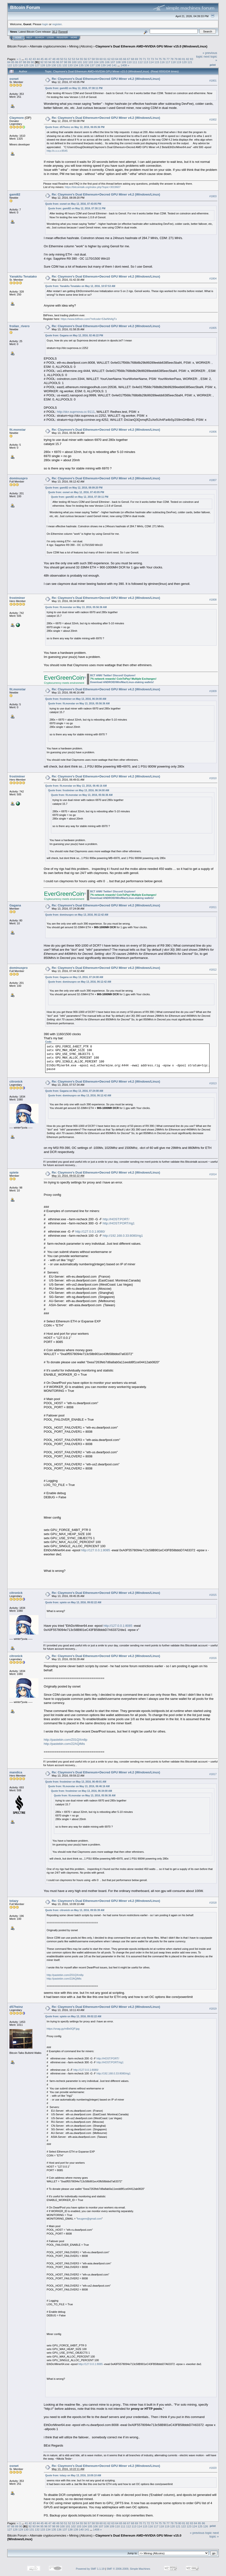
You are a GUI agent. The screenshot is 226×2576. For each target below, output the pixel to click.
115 (156, 62)
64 (116, 58)
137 (92, 65)
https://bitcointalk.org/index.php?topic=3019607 (93, 187)
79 (175, 58)
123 (15, 65)
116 (162, 62)
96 (57, 62)
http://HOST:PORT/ (116, 1219)
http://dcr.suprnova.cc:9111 (76, 412)
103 (90, 62)
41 (26, 58)
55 (81, 58)
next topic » (214, 2534)
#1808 (213, 599)
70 (140, 58)
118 (173, 62)
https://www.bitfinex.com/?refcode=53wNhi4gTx (89, 318)
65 (120, 58)
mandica (15, 1772)
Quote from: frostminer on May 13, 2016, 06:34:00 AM (75, 699)
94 (49, 62)
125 (26, 65)
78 (171, 58)
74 (156, 58)
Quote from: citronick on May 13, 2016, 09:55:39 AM (74, 1910)
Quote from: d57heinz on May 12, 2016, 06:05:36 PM (75, 127)
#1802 (213, 119)
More (74, 37)
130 (53, 65)
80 (179, 58)
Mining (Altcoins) (80, 46)
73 (152, 58)
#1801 (213, 80)
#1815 (213, 1594)
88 (24, 62)
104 (96, 62)
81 (183, 58)
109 (123, 62)
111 (134, 62)
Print (213, 64)
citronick (16, 1081)
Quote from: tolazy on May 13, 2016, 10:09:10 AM (73, 2475)
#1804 (213, 278)
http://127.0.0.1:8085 (95, 1550)
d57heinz (16, 2007)
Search (39, 37)
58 (93, 58)
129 (48, 65)
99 (69, 62)
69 (136, 58)
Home (18, 37)
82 (187, 58)
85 (12, 62)
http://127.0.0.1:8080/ (90, 1231)
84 (8, 62)
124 (20, 65)
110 (129, 62)
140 (108, 65)
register (56, 24)
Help (29, 37)
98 (65, 62)
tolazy (13, 1901)
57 (89, 58)
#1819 (213, 2008)
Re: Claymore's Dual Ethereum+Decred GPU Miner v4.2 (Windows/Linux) (106, 79)
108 (118, 62)
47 (50, 58)
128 (42, 65)
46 (46, 58)
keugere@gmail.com (89, 2218)
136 (86, 65)
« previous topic (201, 2533)
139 (103, 65)
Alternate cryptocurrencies (48, 46)
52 (69, 58)
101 (79, 62)
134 (75, 65)
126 (31, 65)
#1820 (213, 2467)
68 (132, 58)
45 (42, 58)
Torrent (63, 31)
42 (30, 58)
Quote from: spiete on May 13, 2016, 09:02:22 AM (73, 1602)
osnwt (14, 79)
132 (64, 65)
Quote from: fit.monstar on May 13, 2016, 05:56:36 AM (76, 607)
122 (9, 65)
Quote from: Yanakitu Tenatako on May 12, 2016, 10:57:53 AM (80, 286)
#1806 (213, 431)
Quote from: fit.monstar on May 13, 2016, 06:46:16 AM (76, 785)
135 (81, 65)
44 (38, 58)
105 (101, 62)
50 (61, 58)
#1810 (213, 778)
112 (140, 62)
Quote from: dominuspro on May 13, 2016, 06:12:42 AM (76, 914)
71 (144, 58)
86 (16, 62)
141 (114, 65)
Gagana (15, 905)
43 (34, 58)
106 (107, 62)
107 (112, 62)
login (45, 24)
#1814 (213, 1174)
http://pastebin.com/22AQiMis (64, 1744)
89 (28, 62)
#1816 (213, 1658)
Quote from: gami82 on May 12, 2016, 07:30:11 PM (74, 88)
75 (160, 58)
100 (74, 62)
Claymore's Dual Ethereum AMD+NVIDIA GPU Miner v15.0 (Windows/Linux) (151, 46)
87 (20, 62)
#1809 (213, 691)
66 (124, 58)
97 (61, 62)
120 (184, 62)
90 (32, 62)
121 (190, 62)
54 (77, 58)
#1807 (213, 480)
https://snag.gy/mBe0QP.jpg (63, 2028)
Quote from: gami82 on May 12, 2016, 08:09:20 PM (74, 487)
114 (151, 62)
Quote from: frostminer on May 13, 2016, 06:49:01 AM (75, 1781)
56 (85, 58)
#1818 (213, 1902)
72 (148, 58)
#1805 (213, 327)
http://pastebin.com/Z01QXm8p (65, 1739)
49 (57, 58)
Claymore (16, 118)
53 (73, 58)
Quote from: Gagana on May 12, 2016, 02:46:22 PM (74, 335)
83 (191, 58)
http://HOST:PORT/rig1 (119, 1223)
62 (109, 58)
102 (85, 62)
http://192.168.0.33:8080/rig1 (123, 1235)
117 (168, 62)
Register (62, 37)
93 (45, 62)
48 (53, 58)
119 (178, 62)
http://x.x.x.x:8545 (57, 150)
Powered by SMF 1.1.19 (90, 2568)
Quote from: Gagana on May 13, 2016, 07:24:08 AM (74, 977)
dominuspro (18, 478)
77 (168, 58)
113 (145, 62)
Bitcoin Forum (17, 46)
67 (128, 58)
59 (97, 58)
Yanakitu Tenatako (23, 276)
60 (101, 58)
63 (112, 58)
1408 (124, 65)
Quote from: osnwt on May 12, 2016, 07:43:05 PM (73, 204)
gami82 (14, 194)
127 (37, 65)
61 (104, 58)
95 (53, 62)
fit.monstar (17, 429)
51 (65, 58)
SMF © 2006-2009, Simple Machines (128, 2568)
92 (42, 62)
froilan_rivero (19, 326)
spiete (14, 1172)
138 (97, 65)
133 (70, 65)
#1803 (213, 196)
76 (164, 58)
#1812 (213, 969)
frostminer (17, 598)
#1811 (213, 907)
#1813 (213, 1083)
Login (50, 37)
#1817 (213, 1774)
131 (59, 65)
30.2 (54, 31)
